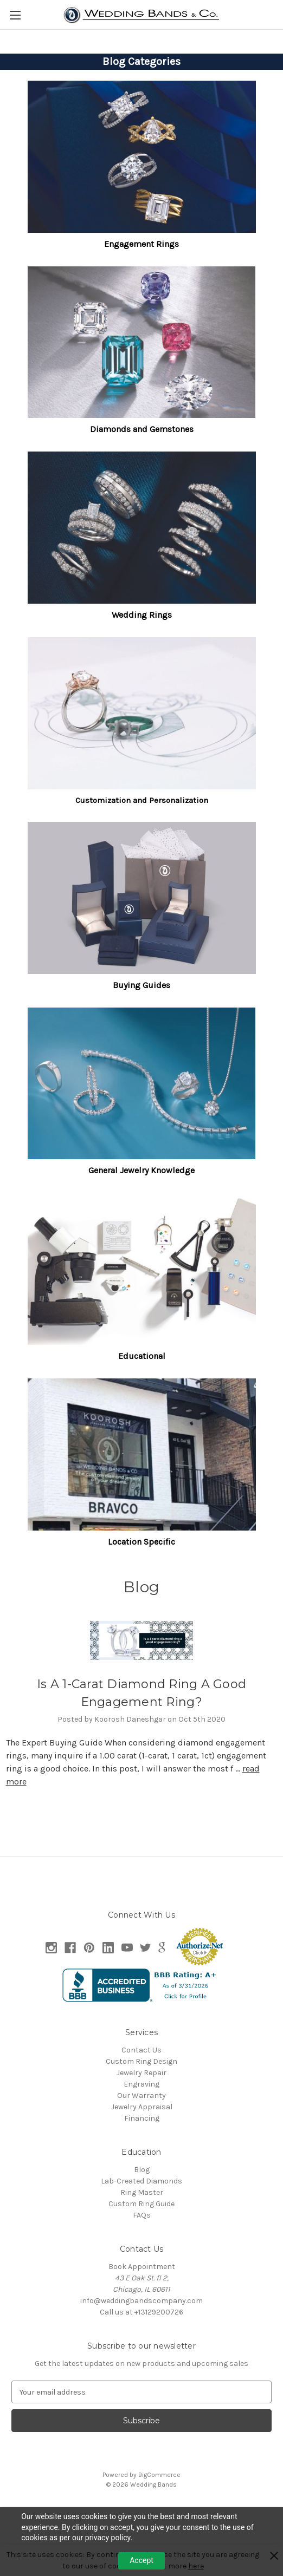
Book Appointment (141, 2266)
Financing (141, 2118)
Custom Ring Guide (141, 2203)
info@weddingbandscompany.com (141, 2300)
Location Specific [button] (141, 1542)
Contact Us (141, 2050)
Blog (142, 2169)
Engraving (141, 2084)
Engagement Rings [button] (141, 244)
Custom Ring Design (141, 2061)
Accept (141, 2560)
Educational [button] (141, 1356)
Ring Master (141, 2192)
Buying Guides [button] (141, 985)
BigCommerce (159, 2475)
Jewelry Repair (141, 2072)
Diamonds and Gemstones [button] (142, 429)
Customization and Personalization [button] (141, 800)
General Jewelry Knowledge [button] (141, 1170)
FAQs (142, 2215)
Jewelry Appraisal (141, 2106)
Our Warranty (141, 2095)
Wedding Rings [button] (142, 615)
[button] (142, 157)
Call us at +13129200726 (141, 2312)
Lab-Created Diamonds (141, 2181)
